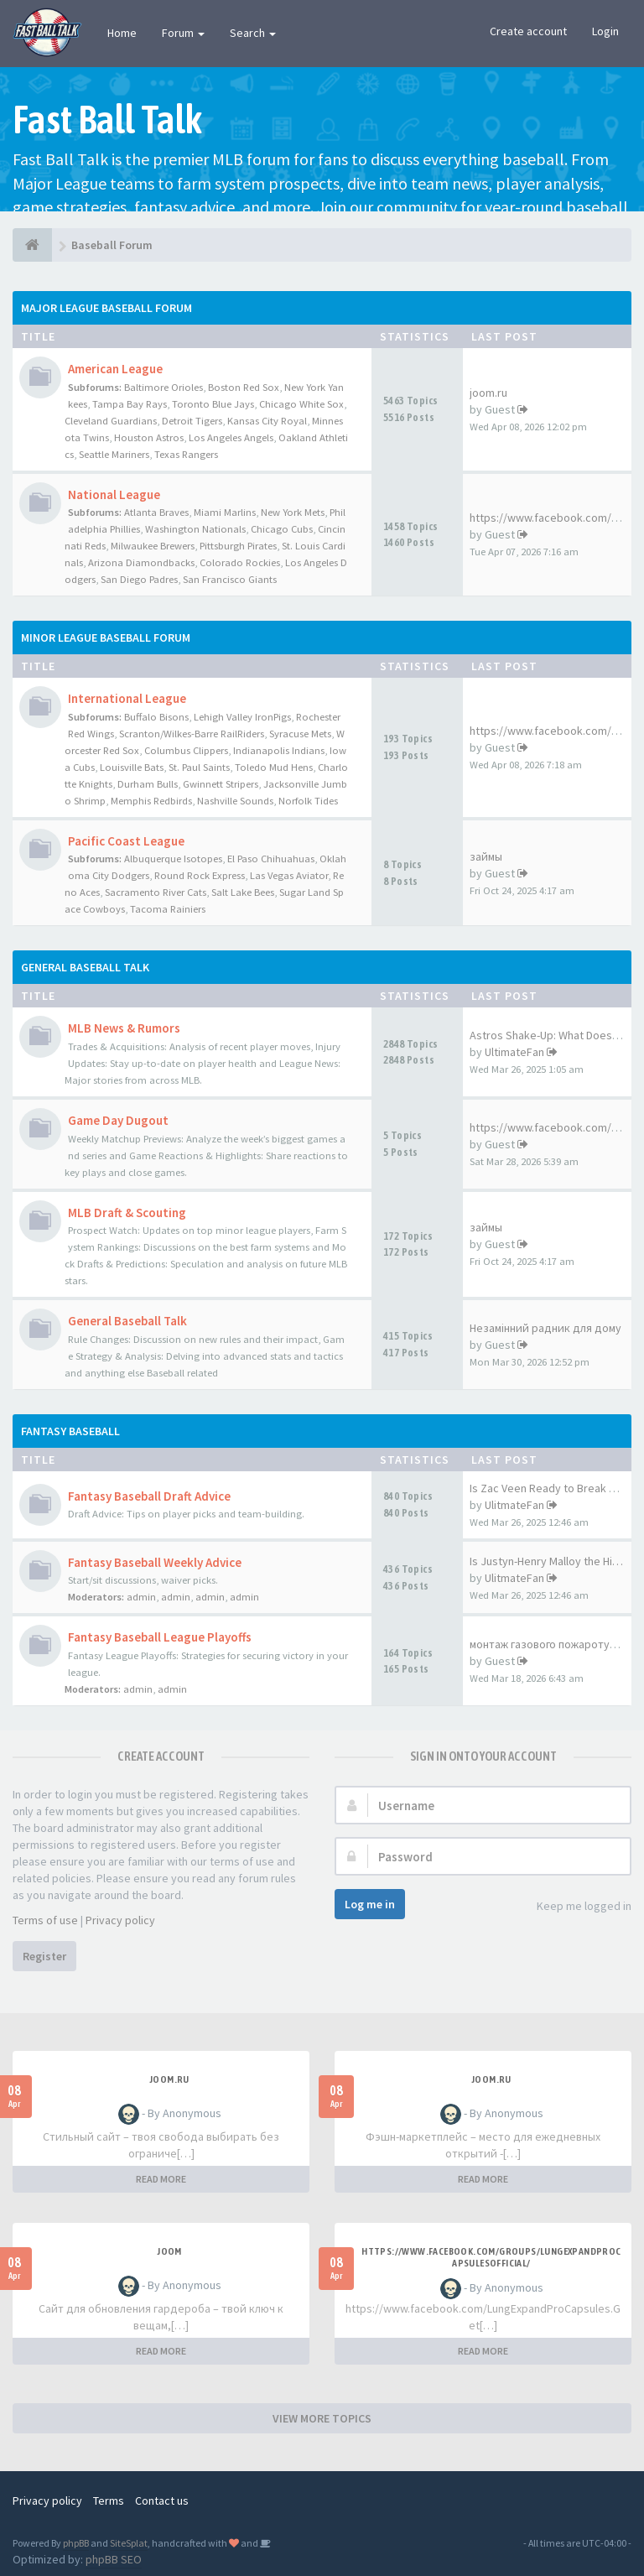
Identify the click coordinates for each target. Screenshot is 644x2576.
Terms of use (45, 1920)
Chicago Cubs (282, 529)
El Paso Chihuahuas (270, 858)
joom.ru (488, 392)
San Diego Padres (139, 579)
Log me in (370, 1904)
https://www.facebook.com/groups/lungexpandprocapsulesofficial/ (491, 2257)
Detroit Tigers (192, 420)
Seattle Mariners (114, 454)
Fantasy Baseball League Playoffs (160, 1637)
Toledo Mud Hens (274, 767)
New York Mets (293, 512)
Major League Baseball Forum (106, 307)
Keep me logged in (574, 1907)
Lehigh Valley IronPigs (242, 716)
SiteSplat (129, 2543)
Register (44, 1956)
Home (122, 32)
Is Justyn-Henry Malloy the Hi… (546, 1561)
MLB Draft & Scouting (127, 1212)
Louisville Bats (132, 767)
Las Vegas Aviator (289, 875)
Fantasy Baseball (70, 1431)
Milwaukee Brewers (153, 545)
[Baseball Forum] (32, 245)
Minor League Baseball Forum (105, 637)
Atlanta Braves (156, 512)
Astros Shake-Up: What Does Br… (553, 1035)
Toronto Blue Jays (213, 404)
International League (127, 698)
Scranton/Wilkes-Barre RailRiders (191, 733)
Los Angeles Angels (231, 437)
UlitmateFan (514, 1504)
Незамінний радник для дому (545, 1327)
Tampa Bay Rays (129, 404)
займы (486, 856)
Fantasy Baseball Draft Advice (149, 1496)
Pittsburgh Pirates (238, 545)
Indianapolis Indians (279, 750)
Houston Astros (149, 437)
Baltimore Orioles (163, 387)
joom (169, 2251)
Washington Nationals (195, 529)
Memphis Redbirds (151, 800)
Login (605, 31)
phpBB (76, 2543)
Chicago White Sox (301, 404)
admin (141, 1596)
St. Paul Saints (199, 767)
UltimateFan (514, 1051)
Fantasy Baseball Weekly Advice (155, 1562)
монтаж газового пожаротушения (557, 1644)
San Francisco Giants (230, 579)
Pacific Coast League (126, 841)
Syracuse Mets (300, 733)
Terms (108, 2500)
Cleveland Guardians (111, 420)
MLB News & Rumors (124, 1028)
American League (115, 369)
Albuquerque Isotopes (173, 858)
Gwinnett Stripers (220, 784)
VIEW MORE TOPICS (322, 2418)
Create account (528, 31)
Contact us (162, 2500)
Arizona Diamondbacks (141, 562)
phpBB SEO (114, 2559)
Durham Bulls (147, 784)
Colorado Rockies (240, 562)
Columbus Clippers (186, 750)
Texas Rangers (186, 454)
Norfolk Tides (308, 800)
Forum (183, 32)
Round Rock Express (199, 875)
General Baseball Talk (85, 967)
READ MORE (161, 2179)
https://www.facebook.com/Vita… (555, 517)
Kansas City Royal (267, 420)
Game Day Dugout (118, 1120)
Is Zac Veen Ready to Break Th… (550, 1488)
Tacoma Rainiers (167, 909)
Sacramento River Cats (155, 892)
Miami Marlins (225, 512)
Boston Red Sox (243, 387)
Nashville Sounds (235, 800)
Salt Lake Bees (242, 892)
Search (253, 32)
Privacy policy (120, 1920)
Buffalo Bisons (156, 716)
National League (114, 494)
